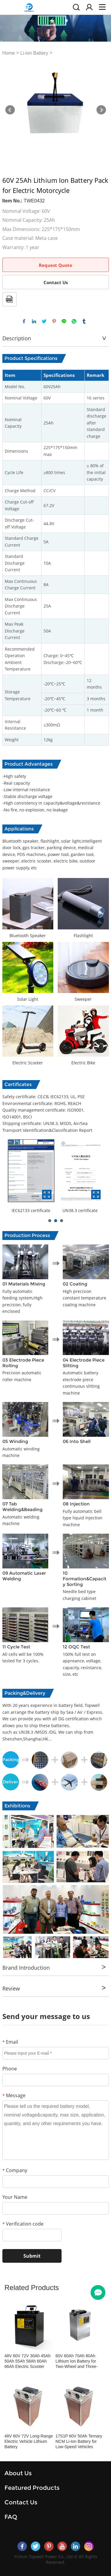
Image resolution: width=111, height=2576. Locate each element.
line (64, 321)
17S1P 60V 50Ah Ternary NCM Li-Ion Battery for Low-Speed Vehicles (78, 2441)
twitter (44, 321)
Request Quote (55, 265)
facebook (24, 321)
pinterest (54, 321)
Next (101, 110)
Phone (9, 2068)
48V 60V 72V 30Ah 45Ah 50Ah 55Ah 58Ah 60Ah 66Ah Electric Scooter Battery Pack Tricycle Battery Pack (27, 2361)
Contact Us (56, 282)
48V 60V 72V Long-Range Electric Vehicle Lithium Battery (28, 2441)
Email (10, 2042)
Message (13, 2095)
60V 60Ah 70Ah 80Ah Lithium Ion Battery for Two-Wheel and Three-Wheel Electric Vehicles (77, 2361)
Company (14, 2170)
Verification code (23, 2224)
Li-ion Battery (34, 53)
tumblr (84, 321)
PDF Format (9, 299)
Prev (10, 110)
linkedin (34, 321)
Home (8, 53)
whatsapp (74, 321)
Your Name (14, 2197)
